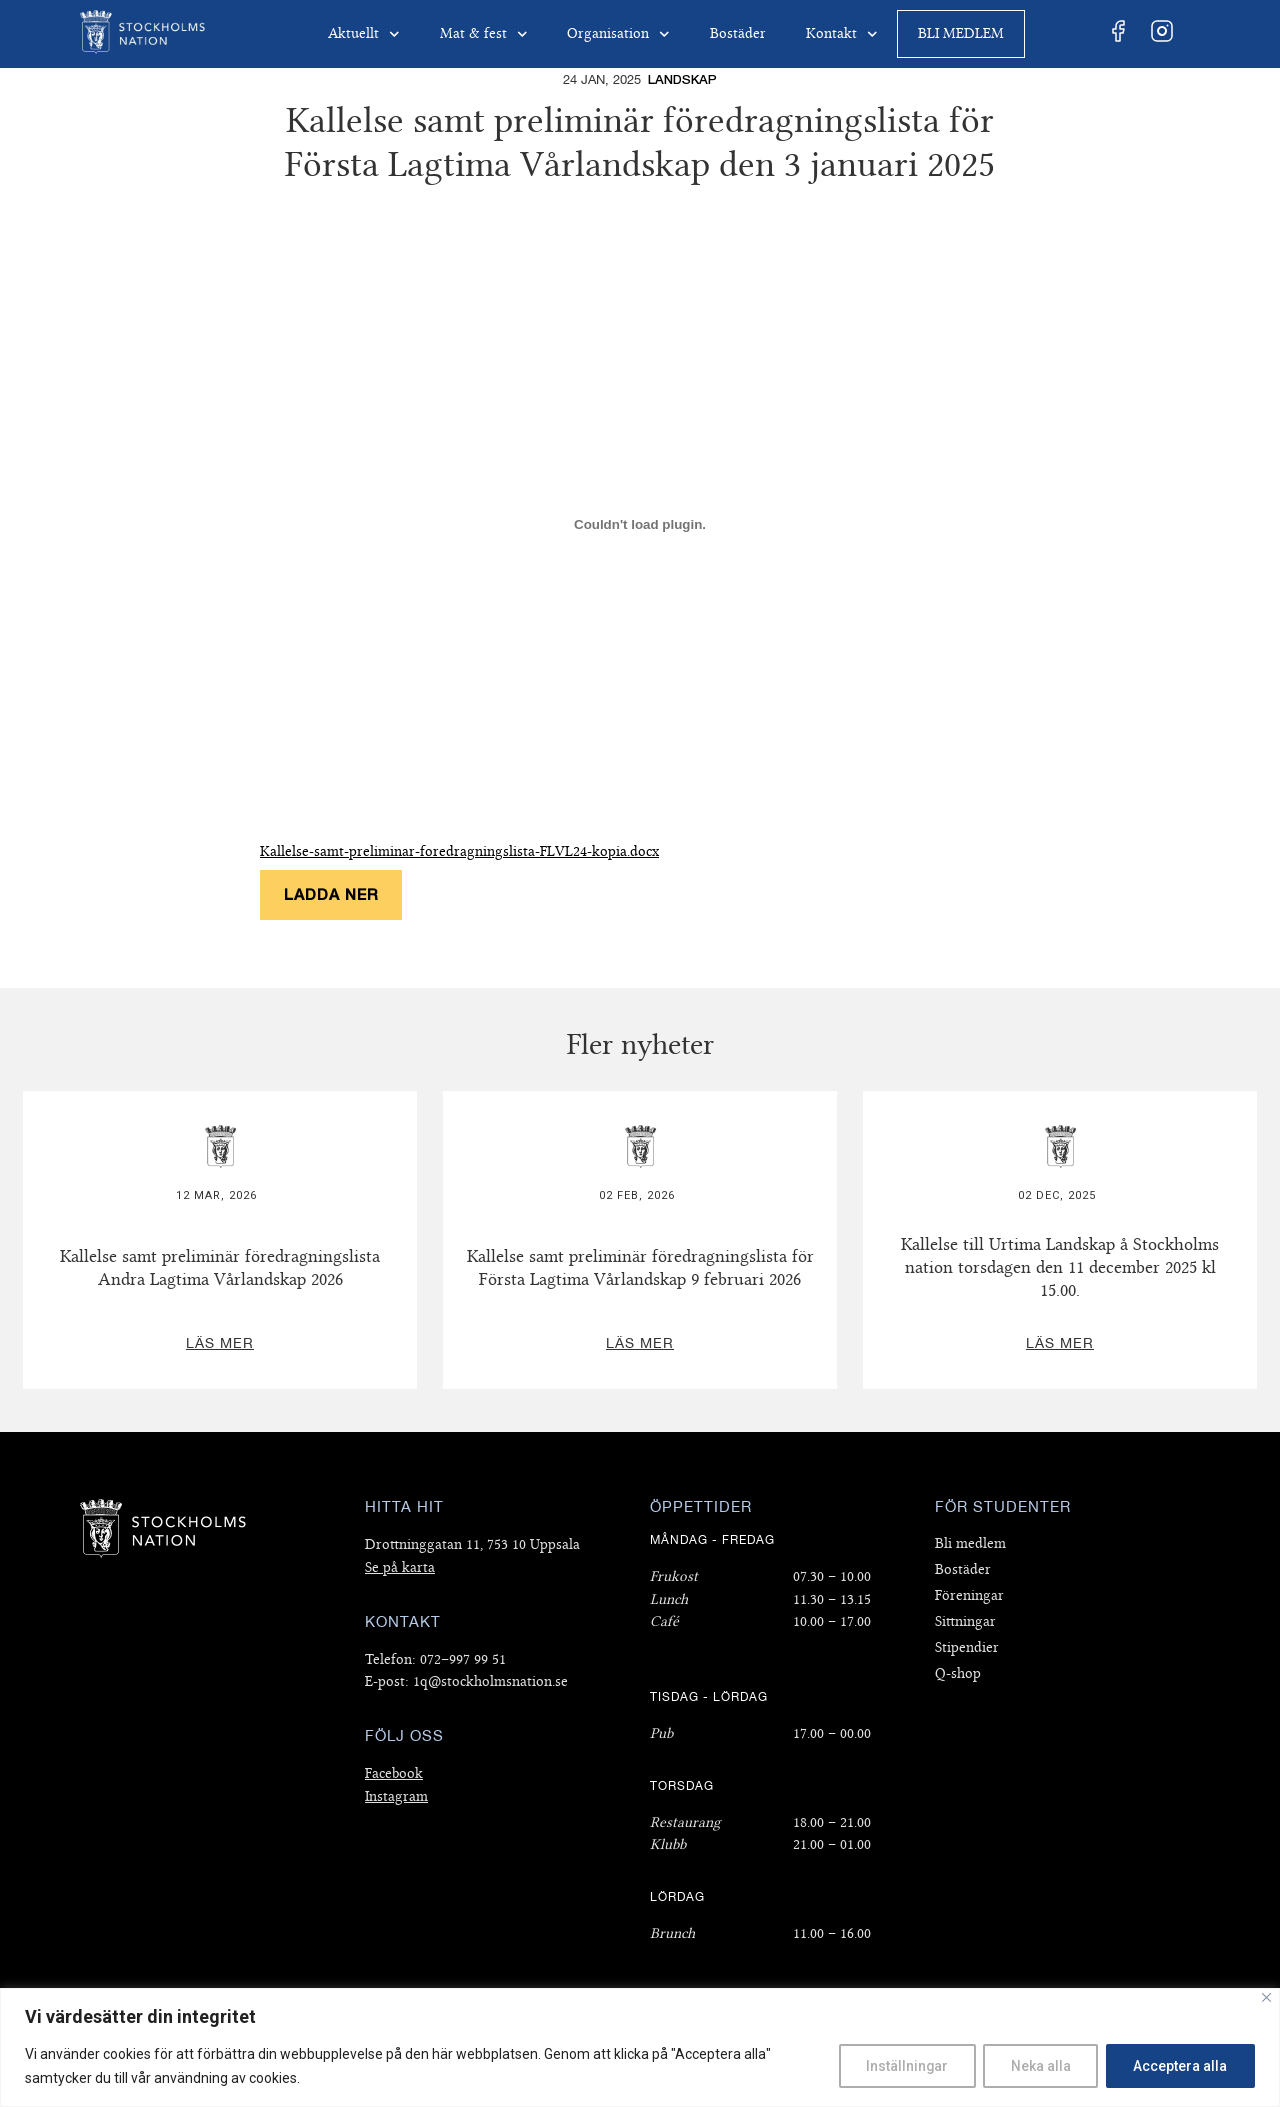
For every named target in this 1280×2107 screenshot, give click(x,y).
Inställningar (898, 2066)
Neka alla (1036, 2066)
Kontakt (842, 34)
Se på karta (400, 1567)
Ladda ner (331, 894)
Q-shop (958, 1673)
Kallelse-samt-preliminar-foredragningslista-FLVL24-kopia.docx (459, 851)
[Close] (1266, 1997)
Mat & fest (484, 34)
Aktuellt (364, 34)
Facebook (394, 1773)
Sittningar (965, 1621)
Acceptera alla (1179, 2066)
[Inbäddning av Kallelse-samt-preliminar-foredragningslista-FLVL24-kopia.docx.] (640, 524)
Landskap (682, 79)
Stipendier (967, 1647)
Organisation (618, 34)
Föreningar (969, 1595)
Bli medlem (961, 33)
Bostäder (738, 33)
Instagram (396, 1796)
